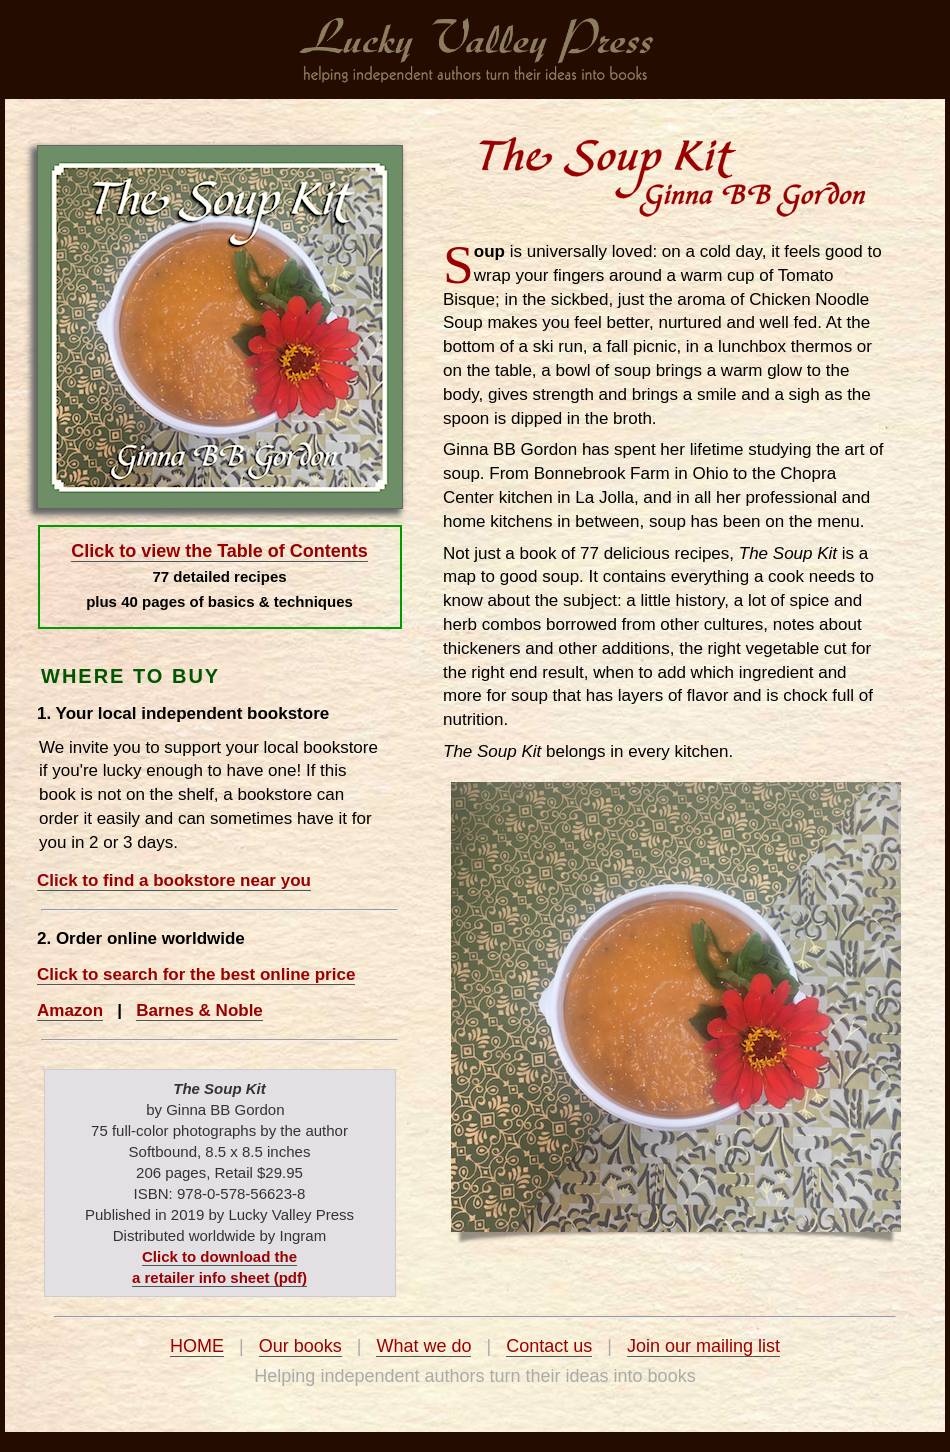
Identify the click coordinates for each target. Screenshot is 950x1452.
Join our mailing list (703, 1346)
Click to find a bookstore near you (174, 880)
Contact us (549, 1346)
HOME (197, 1346)
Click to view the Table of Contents (219, 551)
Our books (300, 1346)
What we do (423, 1346)
